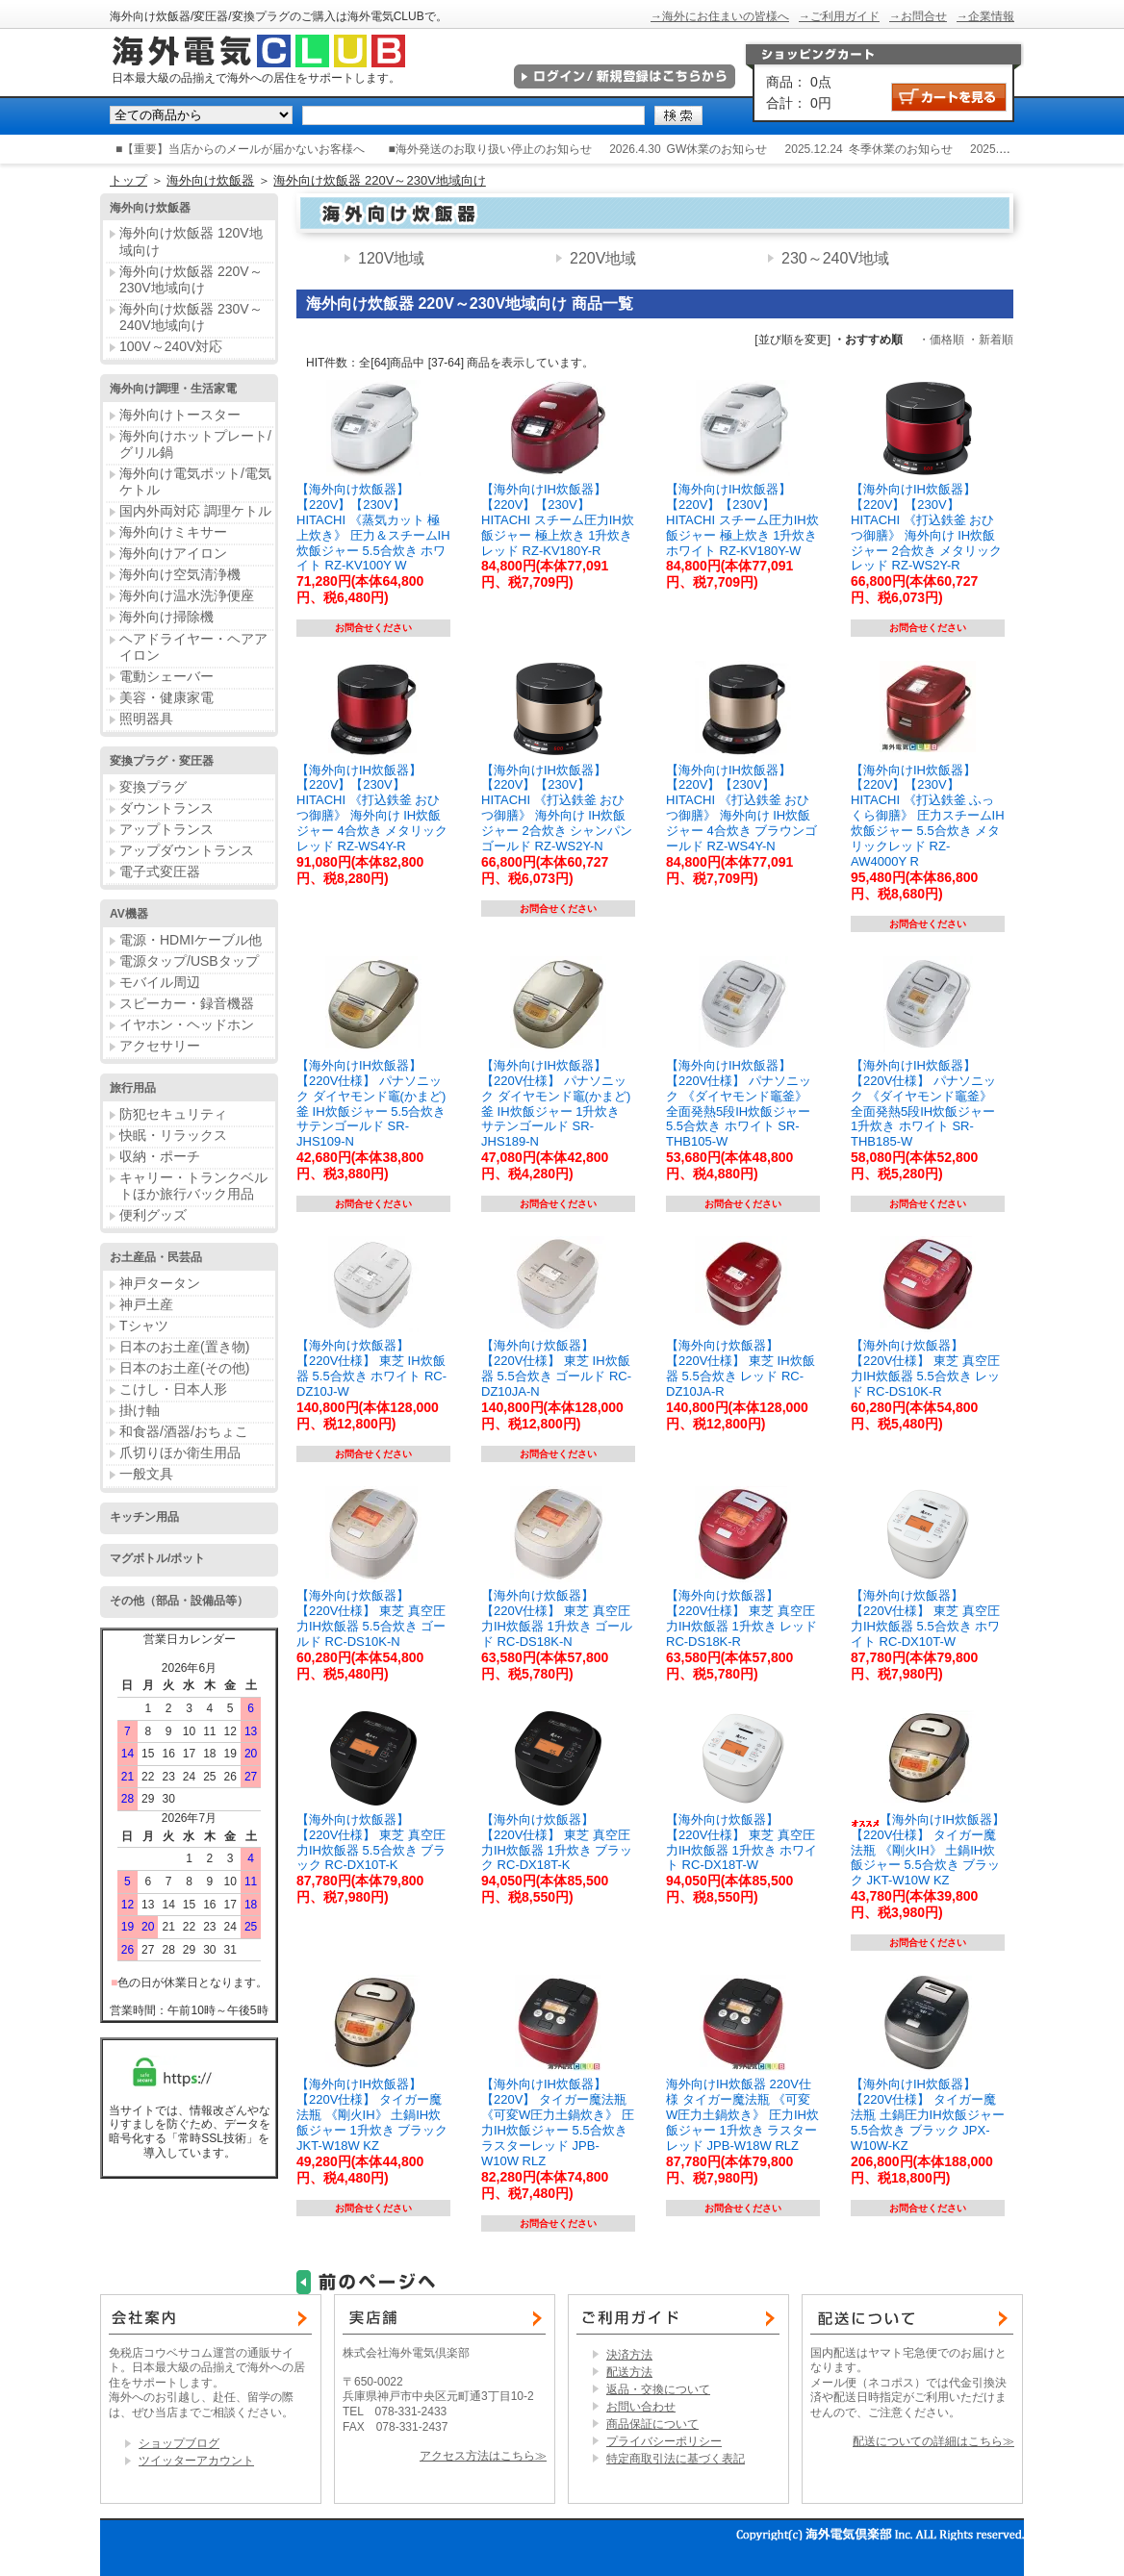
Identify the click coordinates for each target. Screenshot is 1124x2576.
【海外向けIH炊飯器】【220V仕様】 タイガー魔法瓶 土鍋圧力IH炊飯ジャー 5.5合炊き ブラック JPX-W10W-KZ (928, 2114)
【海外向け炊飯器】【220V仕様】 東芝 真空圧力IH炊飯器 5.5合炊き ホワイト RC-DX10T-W (925, 1618)
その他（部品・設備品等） (179, 1600)
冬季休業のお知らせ (901, 149)
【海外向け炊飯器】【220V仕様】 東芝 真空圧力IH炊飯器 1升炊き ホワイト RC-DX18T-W (741, 1842)
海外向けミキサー (173, 532)
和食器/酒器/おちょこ (183, 1431)
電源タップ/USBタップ (189, 961)
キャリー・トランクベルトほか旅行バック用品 (193, 1185)
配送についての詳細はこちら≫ (933, 2441)
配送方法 (629, 2372)
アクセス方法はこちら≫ (483, 2455)
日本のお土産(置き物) (184, 1346)
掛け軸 (139, 1410)
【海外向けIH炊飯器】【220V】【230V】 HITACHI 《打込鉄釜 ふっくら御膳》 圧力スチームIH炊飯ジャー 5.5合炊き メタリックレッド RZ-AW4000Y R (928, 816)
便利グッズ (153, 1215)
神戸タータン (159, 1283)
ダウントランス (166, 808)
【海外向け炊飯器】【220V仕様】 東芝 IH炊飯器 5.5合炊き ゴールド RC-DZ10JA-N (556, 1368)
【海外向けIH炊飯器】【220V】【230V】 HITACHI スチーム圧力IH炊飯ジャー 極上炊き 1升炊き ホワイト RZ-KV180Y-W (742, 519)
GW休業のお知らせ (717, 149)
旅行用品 (133, 1088)
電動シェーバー (166, 676)
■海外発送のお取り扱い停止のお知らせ (490, 149)
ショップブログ (179, 2443)
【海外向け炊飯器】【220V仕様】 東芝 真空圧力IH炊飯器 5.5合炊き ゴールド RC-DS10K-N (371, 1618)
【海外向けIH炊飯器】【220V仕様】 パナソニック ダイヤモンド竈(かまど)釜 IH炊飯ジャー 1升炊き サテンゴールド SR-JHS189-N (555, 1103)
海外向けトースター (180, 414)
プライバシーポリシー (664, 2441)
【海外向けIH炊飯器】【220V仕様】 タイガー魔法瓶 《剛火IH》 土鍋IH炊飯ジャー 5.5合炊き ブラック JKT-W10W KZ (928, 1849)
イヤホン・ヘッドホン (186, 1024)
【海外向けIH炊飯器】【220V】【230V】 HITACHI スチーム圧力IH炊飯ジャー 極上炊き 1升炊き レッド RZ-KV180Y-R (557, 519)
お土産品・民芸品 (156, 1257)
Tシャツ (143, 1325)
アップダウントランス (186, 850)
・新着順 (990, 339)
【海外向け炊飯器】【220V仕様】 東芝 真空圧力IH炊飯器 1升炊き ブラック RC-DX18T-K (556, 1842)
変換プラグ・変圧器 (162, 761)
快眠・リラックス (173, 1135)
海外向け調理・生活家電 (173, 388)
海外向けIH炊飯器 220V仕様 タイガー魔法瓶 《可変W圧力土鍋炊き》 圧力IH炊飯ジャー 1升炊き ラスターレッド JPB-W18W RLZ (742, 2114)
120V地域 (391, 258)
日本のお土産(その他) (184, 1368)
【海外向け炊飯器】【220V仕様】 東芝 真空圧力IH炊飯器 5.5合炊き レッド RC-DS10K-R (925, 1368)
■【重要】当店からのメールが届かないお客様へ (240, 149)
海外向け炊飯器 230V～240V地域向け (191, 317)
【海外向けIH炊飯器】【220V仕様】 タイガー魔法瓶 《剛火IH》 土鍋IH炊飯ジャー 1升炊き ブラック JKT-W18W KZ (371, 2114)
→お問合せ (918, 16)
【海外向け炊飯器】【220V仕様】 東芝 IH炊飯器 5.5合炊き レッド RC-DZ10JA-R (740, 1368)
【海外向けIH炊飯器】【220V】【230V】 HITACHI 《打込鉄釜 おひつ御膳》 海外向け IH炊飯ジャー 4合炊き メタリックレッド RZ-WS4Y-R (371, 808)
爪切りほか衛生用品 (180, 1452)
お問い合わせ (641, 2406)
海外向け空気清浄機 (180, 574)
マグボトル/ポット (157, 1558)
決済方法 (629, 2354)
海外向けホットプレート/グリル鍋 (195, 444)
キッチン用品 (144, 1517)
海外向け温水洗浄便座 (186, 595)
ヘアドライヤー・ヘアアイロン (193, 647)
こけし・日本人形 (173, 1389)
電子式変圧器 (159, 871)
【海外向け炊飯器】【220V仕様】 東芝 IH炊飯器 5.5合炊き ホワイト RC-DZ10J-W (371, 1368)
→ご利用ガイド (839, 16)
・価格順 (941, 339)
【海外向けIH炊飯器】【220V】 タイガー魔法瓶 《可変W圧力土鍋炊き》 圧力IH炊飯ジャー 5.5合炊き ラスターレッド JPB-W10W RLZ (557, 2122)
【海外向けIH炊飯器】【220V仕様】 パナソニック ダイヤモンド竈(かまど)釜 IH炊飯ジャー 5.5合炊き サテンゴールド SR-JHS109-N (371, 1103)
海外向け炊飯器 (210, 180)
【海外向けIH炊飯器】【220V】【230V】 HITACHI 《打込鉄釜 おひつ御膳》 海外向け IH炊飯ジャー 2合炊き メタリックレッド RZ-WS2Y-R (926, 527)
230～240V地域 (835, 258)
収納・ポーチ (159, 1156)
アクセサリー (159, 1045)
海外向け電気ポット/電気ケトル (195, 481)
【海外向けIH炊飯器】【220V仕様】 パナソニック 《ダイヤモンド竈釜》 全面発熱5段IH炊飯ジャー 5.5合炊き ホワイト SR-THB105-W (738, 1103)
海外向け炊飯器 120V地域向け (191, 241)
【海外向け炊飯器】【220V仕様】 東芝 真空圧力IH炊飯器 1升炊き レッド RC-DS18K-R (741, 1618)
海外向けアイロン (173, 553)
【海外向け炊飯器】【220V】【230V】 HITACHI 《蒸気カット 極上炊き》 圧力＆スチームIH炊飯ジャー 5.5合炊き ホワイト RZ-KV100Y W (373, 527)
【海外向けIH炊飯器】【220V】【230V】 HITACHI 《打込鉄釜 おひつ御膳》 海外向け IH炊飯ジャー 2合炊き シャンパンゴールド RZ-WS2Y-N (556, 808)
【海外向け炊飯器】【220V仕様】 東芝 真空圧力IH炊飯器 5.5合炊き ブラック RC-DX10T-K (371, 1842)
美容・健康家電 (166, 697)
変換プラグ (153, 787)
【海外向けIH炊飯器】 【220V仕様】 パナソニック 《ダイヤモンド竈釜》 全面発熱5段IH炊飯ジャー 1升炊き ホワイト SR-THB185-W (923, 1103)
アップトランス (166, 829)
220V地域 (603, 258)
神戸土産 (146, 1304)
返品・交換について (658, 2389)
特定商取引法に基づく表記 (675, 2458)
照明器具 (146, 718)
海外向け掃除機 (166, 616)
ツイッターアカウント (196, 2460)
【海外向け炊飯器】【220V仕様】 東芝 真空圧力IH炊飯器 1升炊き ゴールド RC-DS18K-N (556, 1618)
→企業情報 (985, 16)
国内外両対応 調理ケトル (195, 510)
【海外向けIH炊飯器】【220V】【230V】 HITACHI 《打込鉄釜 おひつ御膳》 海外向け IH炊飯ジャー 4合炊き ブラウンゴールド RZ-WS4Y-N (741, 808)
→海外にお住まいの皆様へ (720, 16)
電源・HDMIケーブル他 (190, 939)
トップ (128, 180)
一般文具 (146, 1473)
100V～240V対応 (170, 346)
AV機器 (129, 914)
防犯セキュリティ (173, 1114)
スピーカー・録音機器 (186, 1003)
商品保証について (652, 2424)
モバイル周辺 (159, 982)
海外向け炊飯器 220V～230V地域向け (379, 180)
